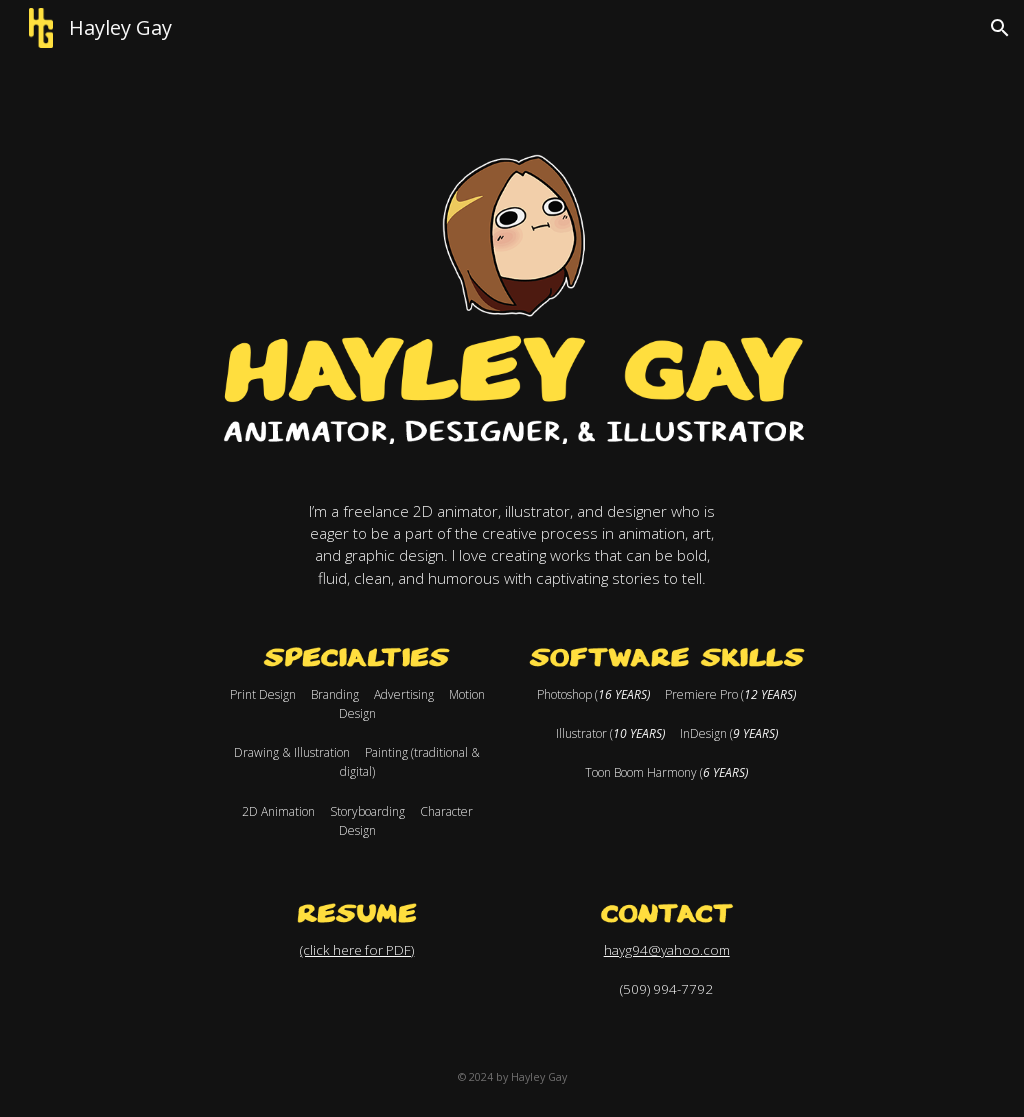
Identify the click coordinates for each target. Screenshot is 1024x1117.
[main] (512, 544)
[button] (1000, 28)
